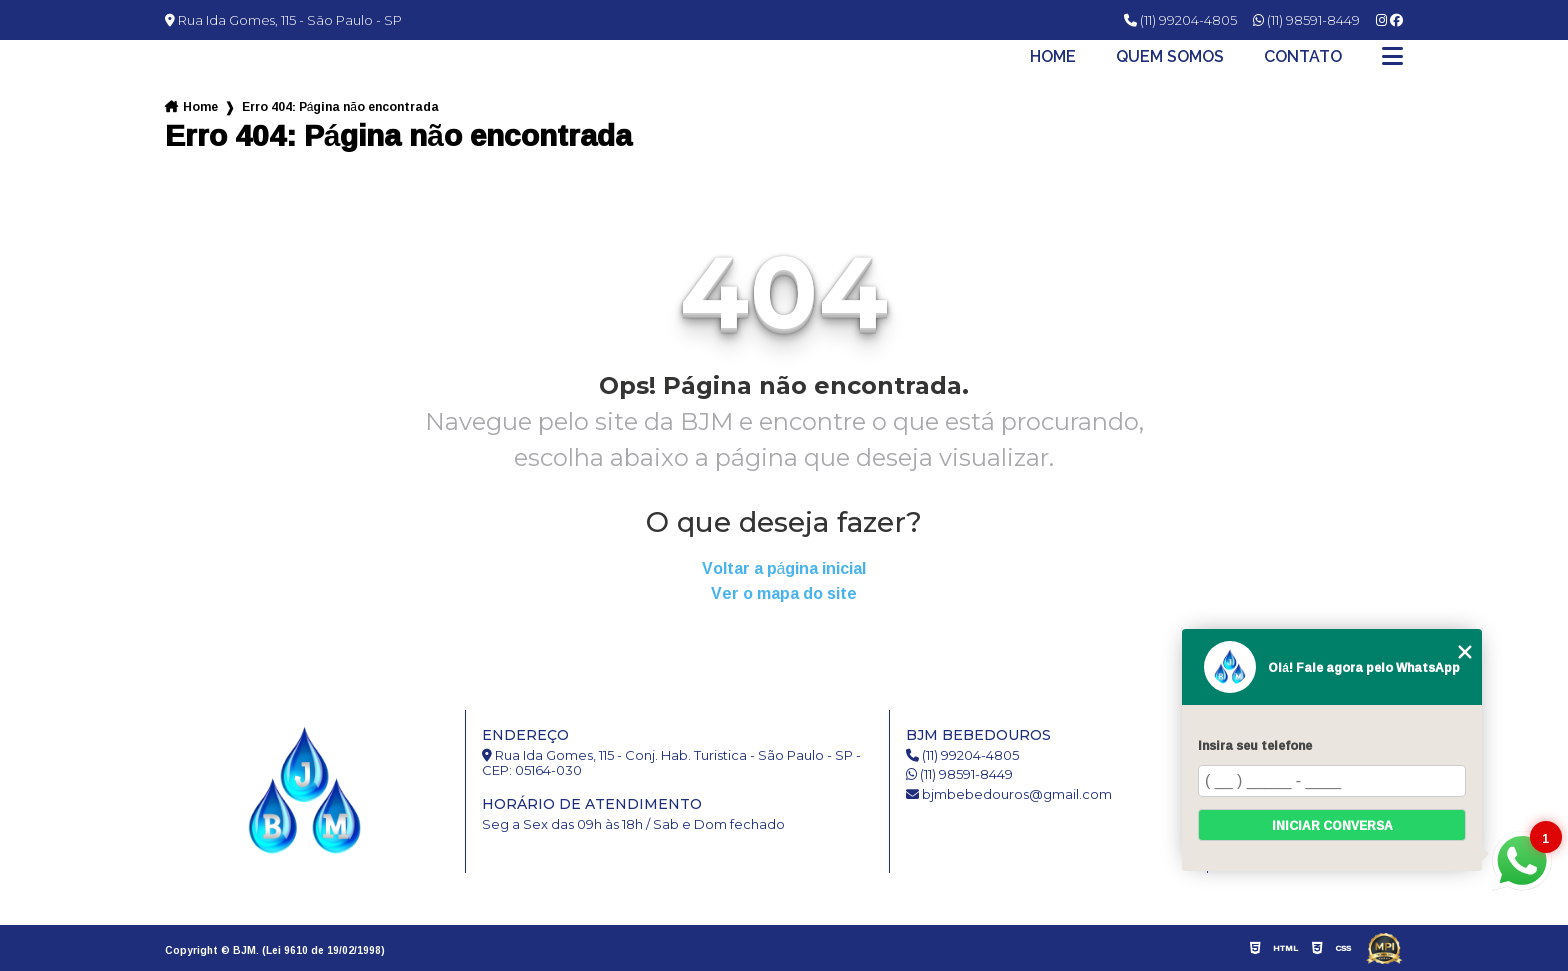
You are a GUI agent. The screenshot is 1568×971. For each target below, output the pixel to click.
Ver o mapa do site (784, 593)
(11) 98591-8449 (1306, 20)
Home (1053, 57)
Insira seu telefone (1255, 745)
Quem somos (1170, 57)
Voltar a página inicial (784, 568)
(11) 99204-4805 (1180, 20)
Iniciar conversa (1332, 825)
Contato (1303, 57)
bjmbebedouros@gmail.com (1009, 794)
